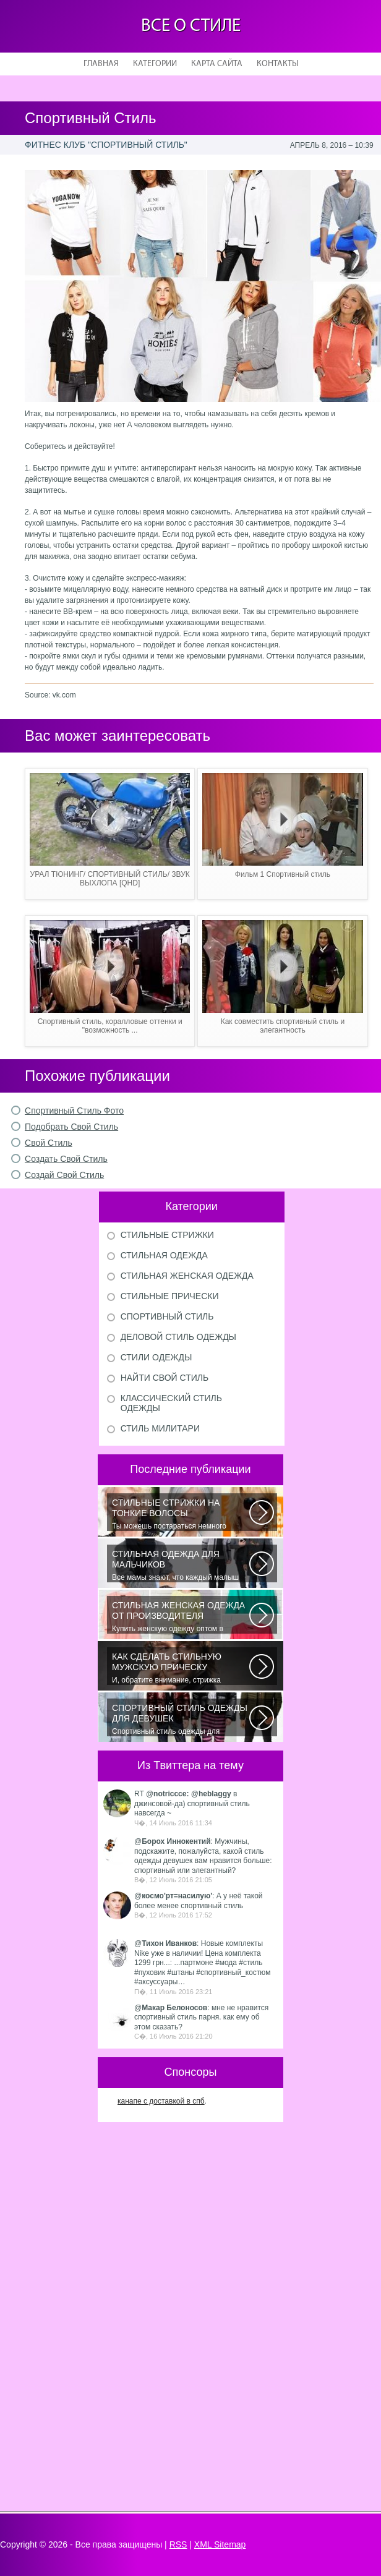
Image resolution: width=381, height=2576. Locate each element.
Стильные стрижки (167, 1235)
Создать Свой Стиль (66, 1159)
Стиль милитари (160, 1428)
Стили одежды (156, 1357)
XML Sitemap (220, 2544)
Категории (155, 64)
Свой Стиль (48, 1143)
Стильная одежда (164, 1255)
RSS (178, 2544)
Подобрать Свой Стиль (71, 1127)
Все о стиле (191, 26)
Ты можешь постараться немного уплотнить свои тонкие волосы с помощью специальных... (180, 1514)
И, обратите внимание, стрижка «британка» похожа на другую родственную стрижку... (180, 1668)
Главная (101, 64)
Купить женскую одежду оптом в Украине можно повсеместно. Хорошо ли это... (180, 1617)
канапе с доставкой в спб (161, 2101)
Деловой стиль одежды (178, 1337)
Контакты (277, 64)
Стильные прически (170, 1296)
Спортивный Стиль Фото (74, 1110)
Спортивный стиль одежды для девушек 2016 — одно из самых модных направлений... (180, 1719)
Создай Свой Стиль (64, 1175)
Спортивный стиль (167, 1316)
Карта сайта (216, 64)
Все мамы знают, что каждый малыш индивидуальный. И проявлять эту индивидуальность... (180, 1565)
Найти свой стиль (164, 1378)
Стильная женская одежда (187, 1276)
